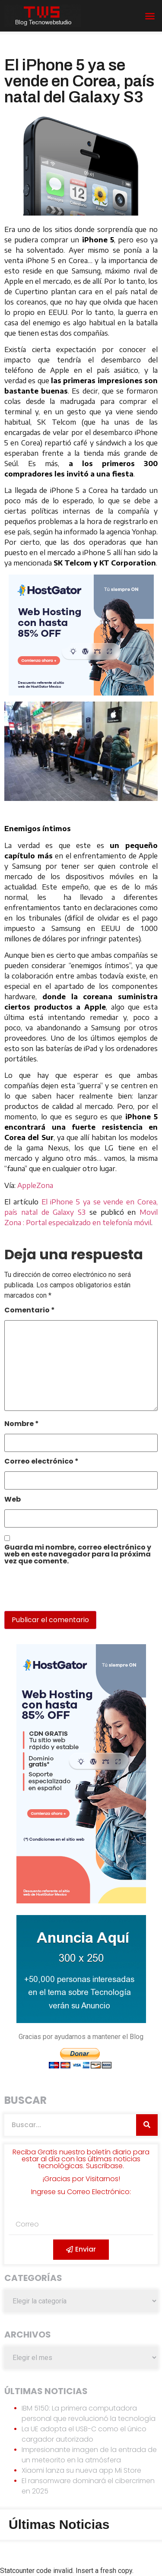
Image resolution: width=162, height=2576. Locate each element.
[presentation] (63, 1592)
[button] (150, 16)
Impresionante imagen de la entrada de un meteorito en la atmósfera (89, 2455)
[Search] (147, 2125)
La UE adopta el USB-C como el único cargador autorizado (84, 2434)
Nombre (21, 1424)
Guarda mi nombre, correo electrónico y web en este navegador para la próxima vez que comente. (77, 1555)
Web (12, 1500)
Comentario (29, 1311)
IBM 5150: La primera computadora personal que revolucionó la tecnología (89, 2413)
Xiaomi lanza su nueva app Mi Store (81, 2470)
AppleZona (35, 1185)
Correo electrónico (41, 1462)
